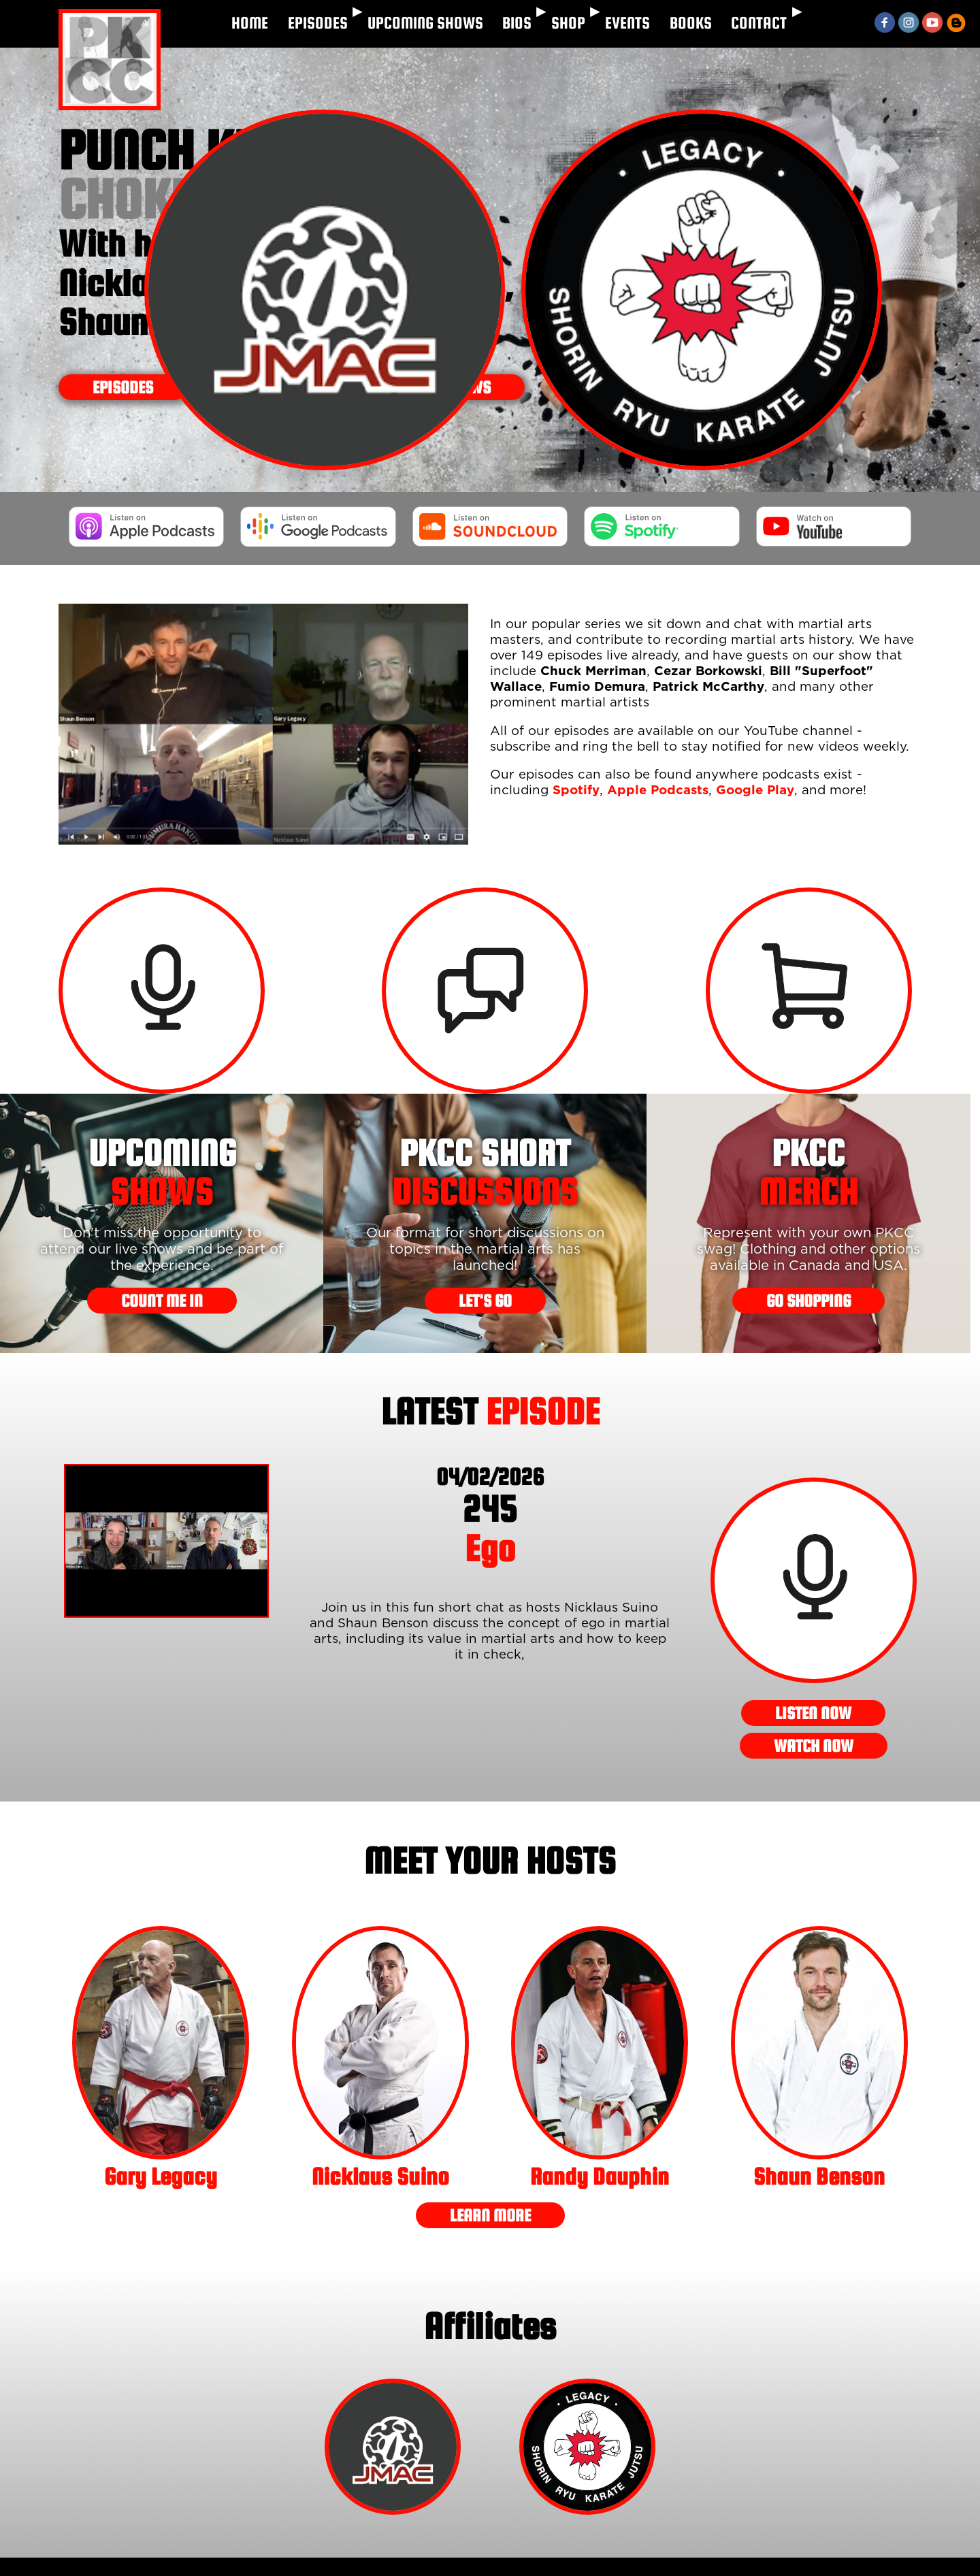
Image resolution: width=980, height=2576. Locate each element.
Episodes (123, 387)
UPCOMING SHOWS (425, 23)
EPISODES (318, 23)
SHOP (568, 23)
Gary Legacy (160, 2176)
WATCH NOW (813, 1745)
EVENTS (627, 23)
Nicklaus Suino (380, 2176)
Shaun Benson (819, 2176)
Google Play (755, 790)
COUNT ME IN (162, 1300)
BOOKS (691, 23)
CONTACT (759, 23)
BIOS (517, 23)
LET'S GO (485, 1300)
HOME (249, 23)
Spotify (576, 790)
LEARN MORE (490, 2215)
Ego (489, 1528)
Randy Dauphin (599, 2176)
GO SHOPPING (808, 1300)
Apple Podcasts (657, 790)
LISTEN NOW (813, 1713)
